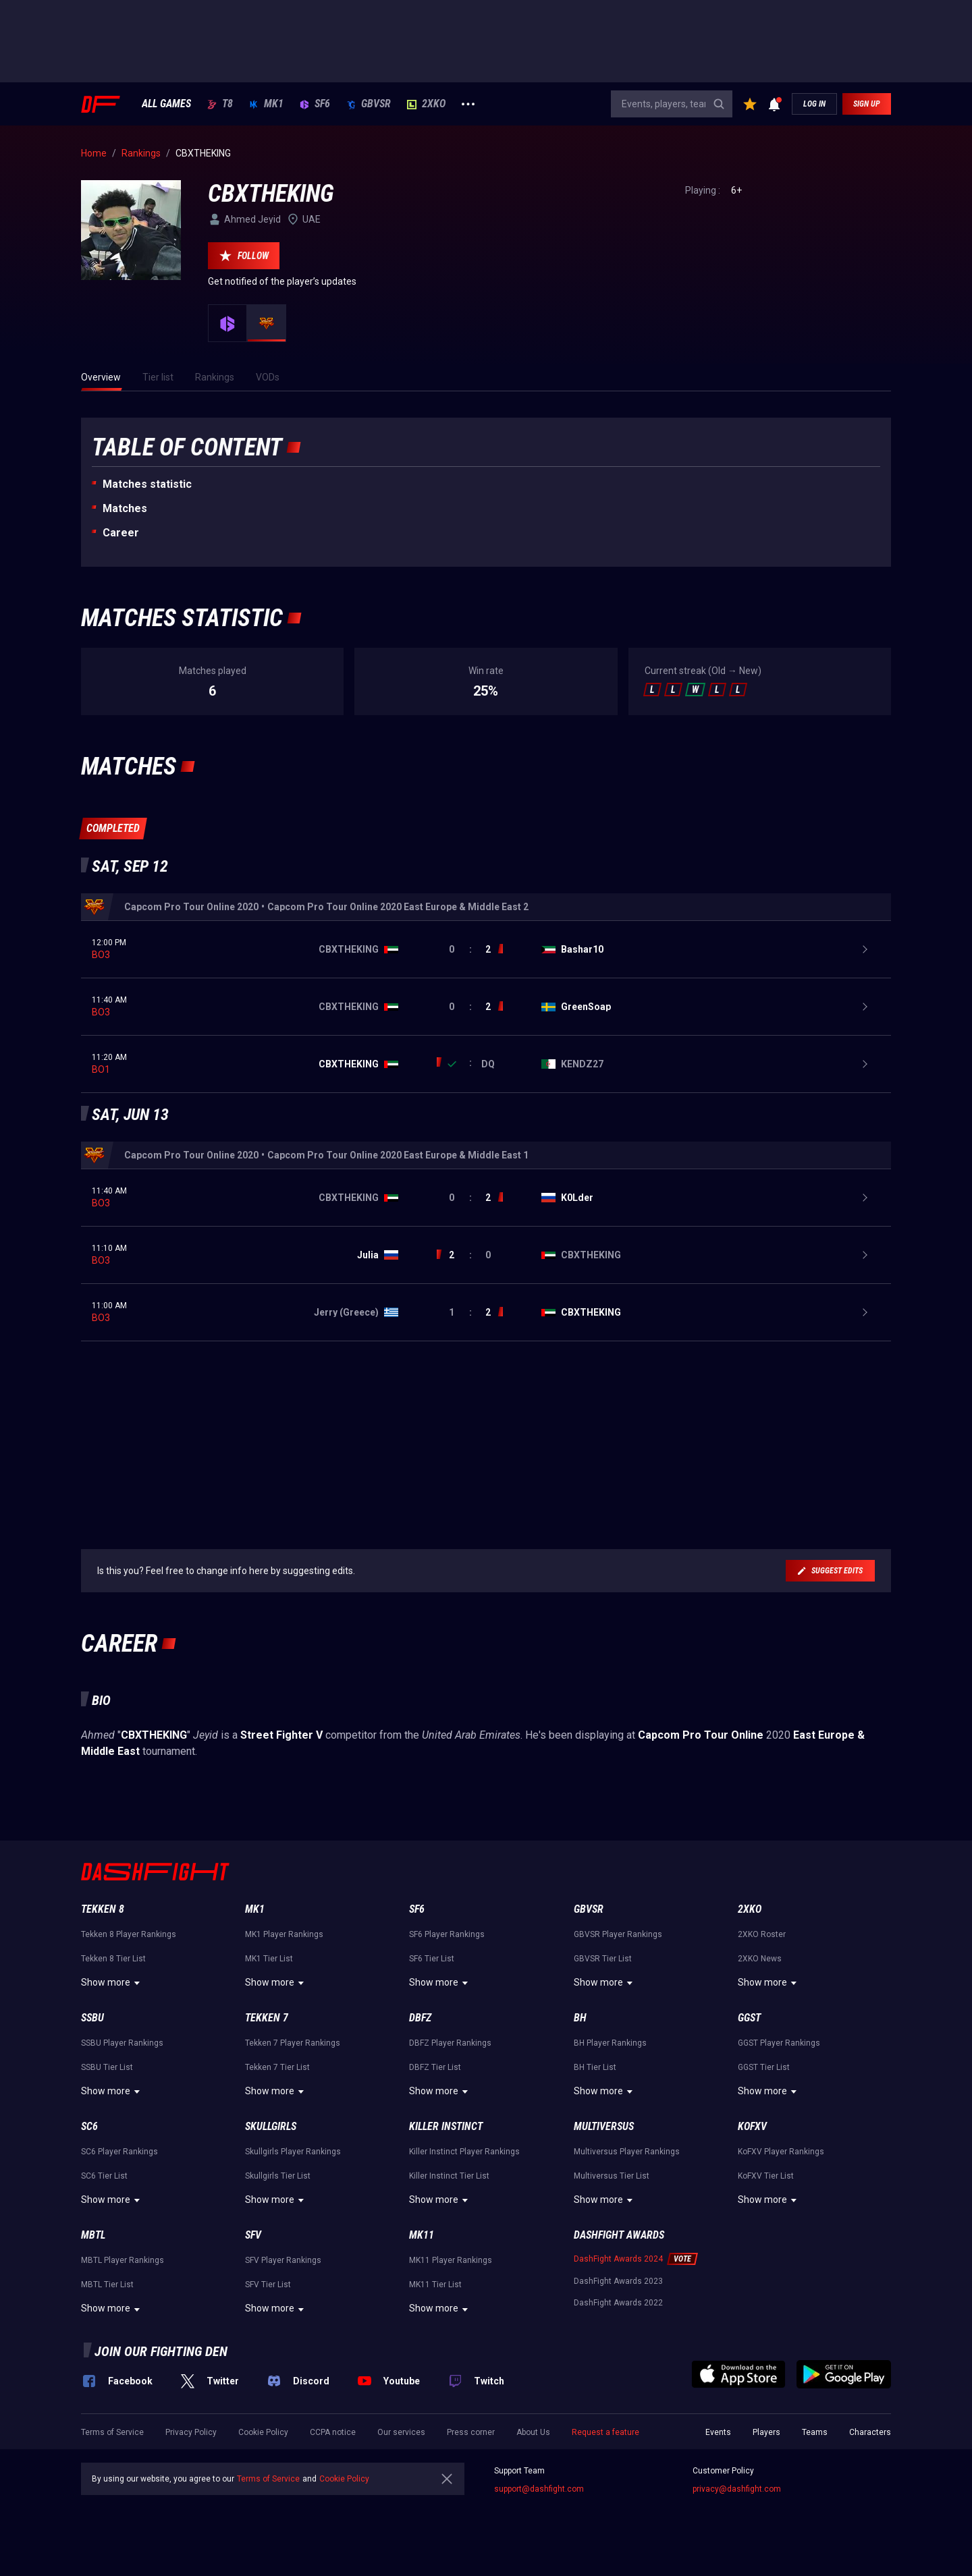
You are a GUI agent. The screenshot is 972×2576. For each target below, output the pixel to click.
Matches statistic (147, 484)
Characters (870, 2432)
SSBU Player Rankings (122, 2043)
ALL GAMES (166, 104)
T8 (220, 104)
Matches (125, 508)
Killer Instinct (446, 2126)
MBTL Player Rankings (122, 2260)
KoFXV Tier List (766, 2176)
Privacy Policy (191, 2432)
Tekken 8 (102, 1909)
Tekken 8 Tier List (113, 1958)
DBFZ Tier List (435, 2067)
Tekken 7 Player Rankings (292, 2043)
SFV (253, 2235)
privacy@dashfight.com (737, 2489)
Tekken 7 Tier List (277, 2067)
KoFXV (752, 2126)
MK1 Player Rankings (284, 1934)
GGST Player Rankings (779, 2043)
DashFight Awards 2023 (618, 2281)
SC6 (89, 2126)
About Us (533, 2432)
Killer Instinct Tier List (449, 2176)
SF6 (315, 104)
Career (121, 532)
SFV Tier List (268, 2284)
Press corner (471, 2432)
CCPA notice (333, 2432)
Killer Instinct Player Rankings (464, 2151)
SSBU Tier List (107, 2067)
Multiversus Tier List (611, 2176)
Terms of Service (112, 2432)
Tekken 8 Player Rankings (128, 1934)
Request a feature (605, 2432)
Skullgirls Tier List (277, 2176)
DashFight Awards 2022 (618, 2302)
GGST (749, 2017)
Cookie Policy (263, 2432)
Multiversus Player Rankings (627, 2151)
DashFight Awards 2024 (618, 2259)
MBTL (93, 2235)
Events (718, 2432)
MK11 (421, 2235)
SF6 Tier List (431, 1958)
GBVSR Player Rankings (618, 1934)
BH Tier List (595, 2067)
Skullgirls (270, 2126)
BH (580, 2017)
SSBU (92, 2017)
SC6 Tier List (104, 2176)
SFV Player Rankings (283, 2260)
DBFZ (420, 2017)
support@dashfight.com (539, 2489)
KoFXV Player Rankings (781, 2151)
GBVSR (368, 104)
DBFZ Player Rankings (450, 2043)
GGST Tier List (764, 2067)
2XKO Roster (762, 1934)
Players (766, 2432)
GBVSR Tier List (603, 1958)
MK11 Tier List (435, 2284)
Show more (112, 1983)
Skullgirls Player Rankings (293, 2151)
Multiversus (604, 2126)
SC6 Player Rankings (119, 2151)
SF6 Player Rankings (447, 1934)
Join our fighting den (160, 2351)
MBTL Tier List (107, 2284)
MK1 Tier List (269, 1958)
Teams (815, 2432)
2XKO (426, 104)
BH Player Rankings (610, 2043)
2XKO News (760, 1958)
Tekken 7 (266, 2017)
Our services (401, 2432)
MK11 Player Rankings (450, 2260)
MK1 (266, 104)
